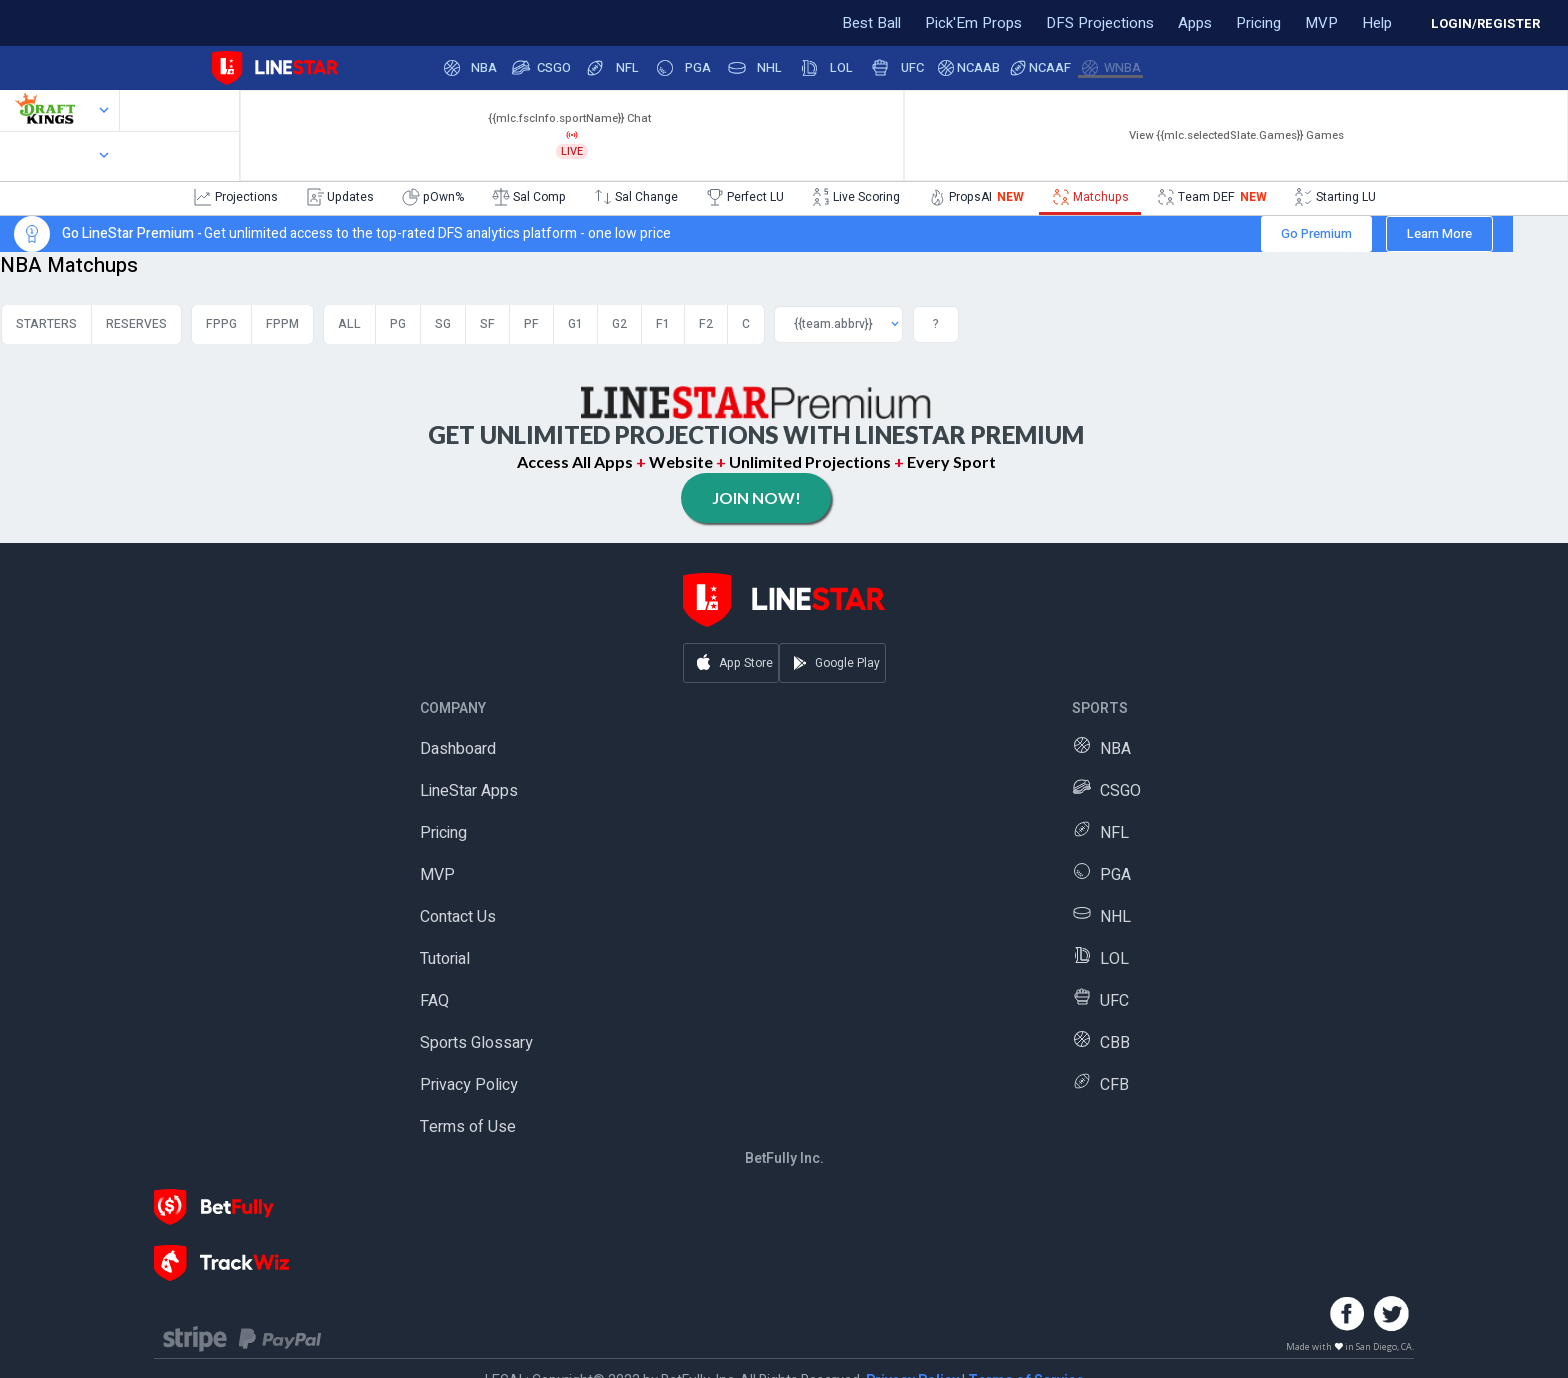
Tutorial (445, 959)
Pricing (443, 833)
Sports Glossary (476, 1043)
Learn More (1439, 233)
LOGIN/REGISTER (1485, 23)
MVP (437, 875)
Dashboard (458, 749)
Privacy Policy (469, 1085)
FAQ (434, 1001)
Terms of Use (468, 1127)
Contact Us (458, 917)
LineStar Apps (469, 791)
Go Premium (1316, 233)
